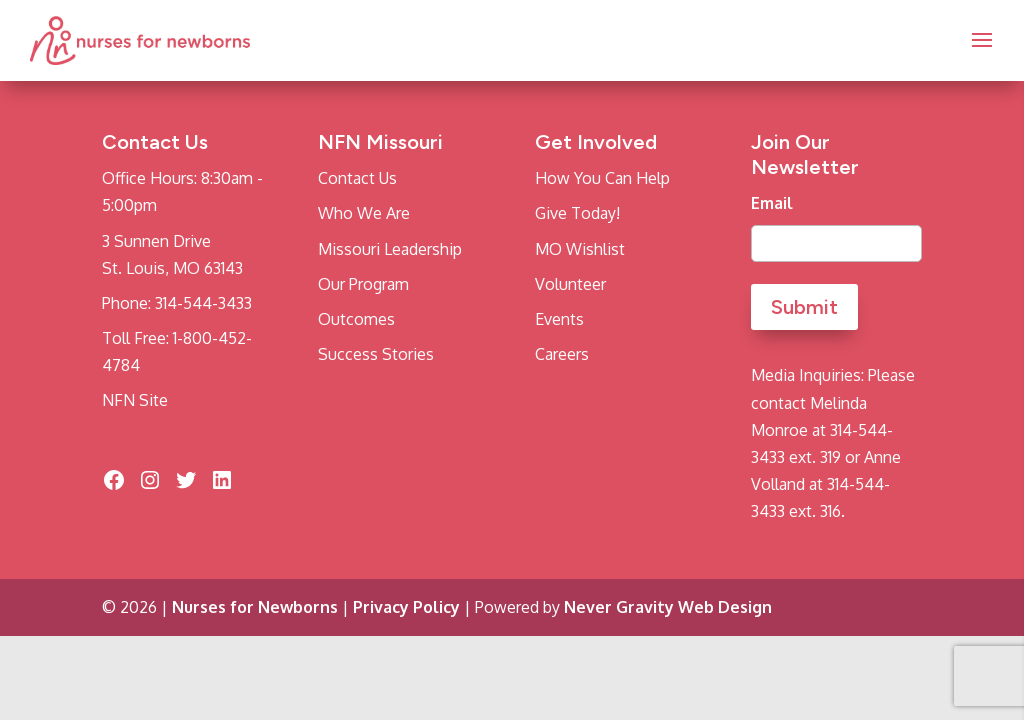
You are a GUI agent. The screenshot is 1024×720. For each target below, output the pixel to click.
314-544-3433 (203, 303)
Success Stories (376, 354)
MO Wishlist (580, 249)
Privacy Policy (406, 607)
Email (772, 203)
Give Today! (577, 213)
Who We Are (364, 213)
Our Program (363, 284)
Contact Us (357, 178)
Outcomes (356, 319)
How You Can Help (602, 178)
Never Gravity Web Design (668, 607)
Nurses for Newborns (255, 607)
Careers (562, 354)
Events (559, 319)
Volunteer (570, 284)
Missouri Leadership (390, 249)
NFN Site (135, 400)
